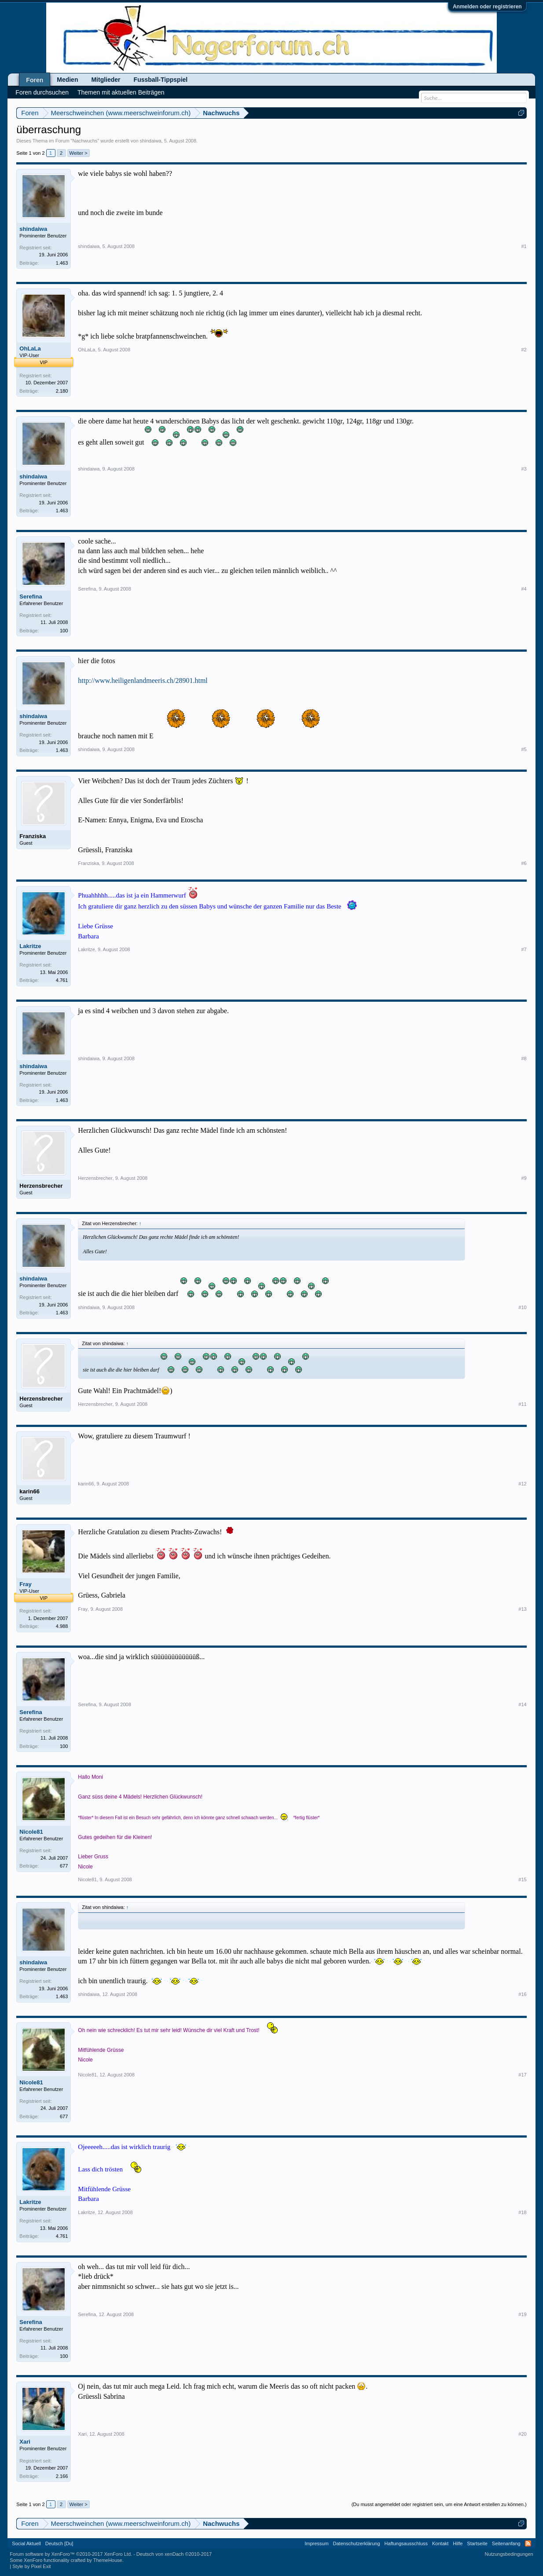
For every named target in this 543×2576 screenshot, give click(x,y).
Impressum (316, 2543)
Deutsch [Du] (59, 2543)
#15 (522, 1879)
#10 (522, 1307)
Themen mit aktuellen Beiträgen (121, 92)
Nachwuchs (85, 140)
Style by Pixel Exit (31, 2566)
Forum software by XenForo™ (71, 2554)
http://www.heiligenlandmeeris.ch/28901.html (142, 680)
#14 (522, 1704)
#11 (522, 1404)
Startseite (477, 2543)
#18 (522, 2212)
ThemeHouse (107, 2560)
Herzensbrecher (40, 1185)
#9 (523, 1178)
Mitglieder (105, 79)
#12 (522, 1483)
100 (64, 630)
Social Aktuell (26, 2543)
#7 (523, 949)
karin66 (29, 1491)
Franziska (32, 836)
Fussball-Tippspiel (161, 79)
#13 (522, 1609)
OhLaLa (29, 348)
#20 (522, 2434)
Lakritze (30, 946)
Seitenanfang (506, 2543)
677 (64, 1865)
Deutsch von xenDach (174, 2554)
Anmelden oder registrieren (487, 7)
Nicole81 (31, 1831)
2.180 (62, 391)
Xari (24, 2441)
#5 (523, 749)
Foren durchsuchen (42, 92)
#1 (523, 246)
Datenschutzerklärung (356, 2543)
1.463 (62, 263)
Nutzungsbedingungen (509, 2554)
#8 (523, 1058)
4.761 (62, 980)
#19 (522, 2314)
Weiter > (79, 153)
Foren (34, 80)
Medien (67, 79)
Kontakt (440, 2543)
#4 (523, 588)
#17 (522, 2074)
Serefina (30, 596)
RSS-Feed (528, 2543)
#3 (523, 468)
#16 (522, 1994)
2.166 (62, 2476)
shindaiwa (150, 140)
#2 (523, 349)
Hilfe (457, 2543)
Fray (25, 1584)
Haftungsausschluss (406, 2543)
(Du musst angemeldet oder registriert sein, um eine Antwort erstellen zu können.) (439, 2504)
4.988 (62, 1626)
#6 (523, 863)
